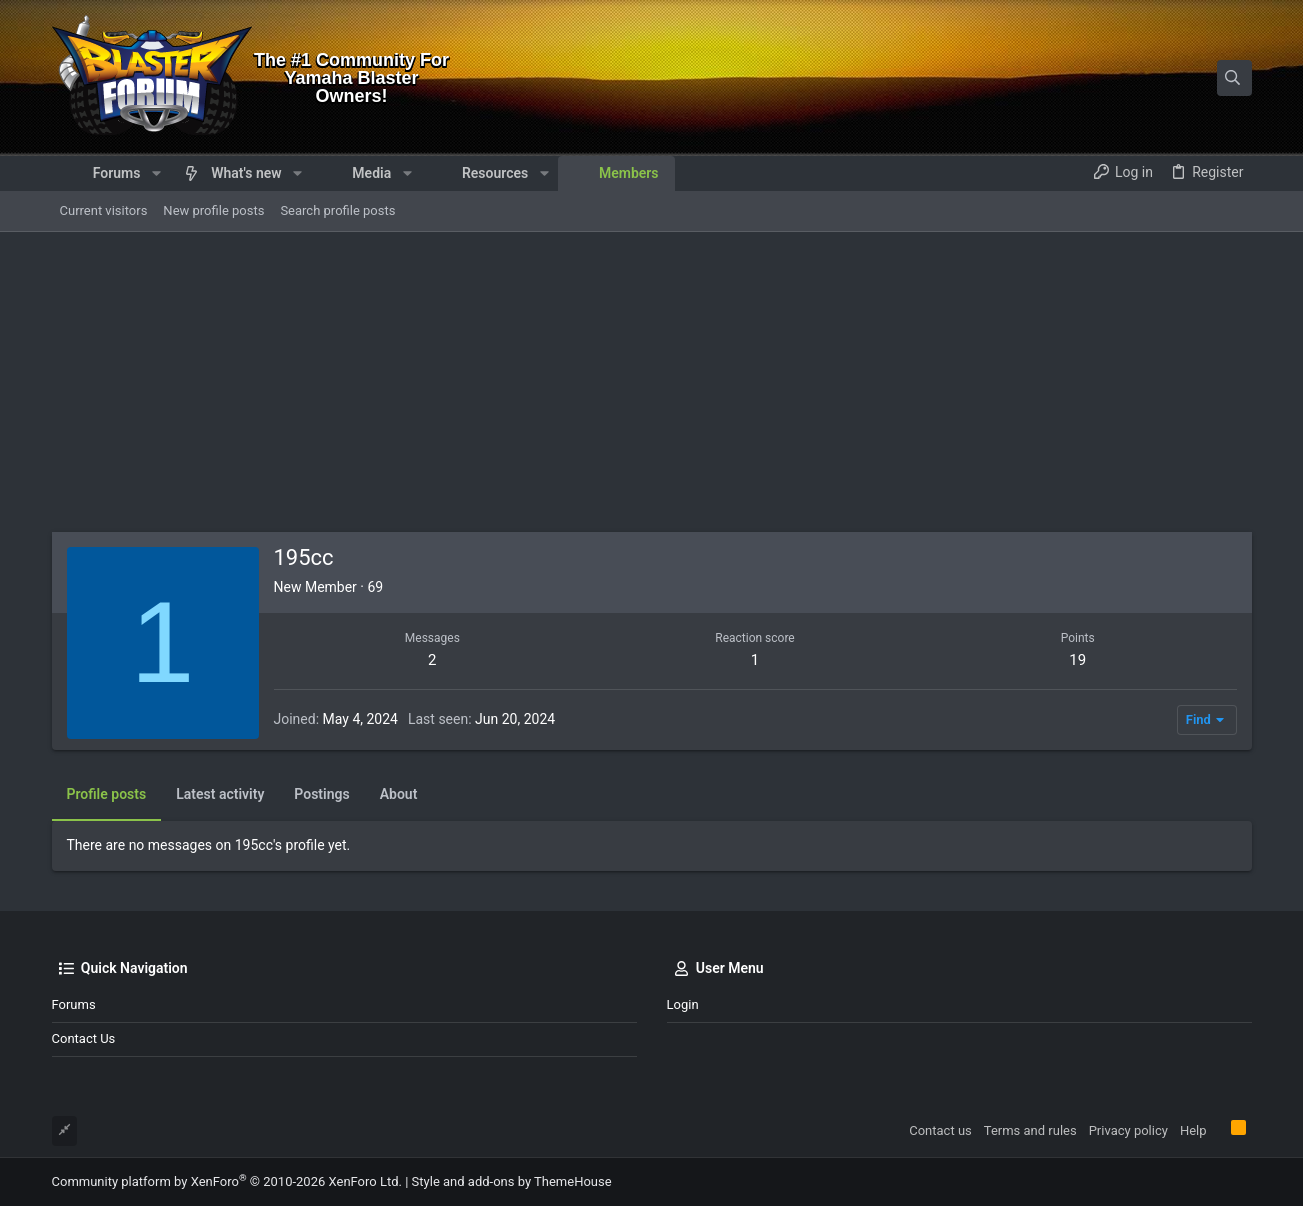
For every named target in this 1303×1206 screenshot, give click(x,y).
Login (683, 1004)
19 (1077, 660)
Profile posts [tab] (107, 794)
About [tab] (399, 794)
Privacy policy (1128, 1130)
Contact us (84, 1038)
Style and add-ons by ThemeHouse (512, 1181)
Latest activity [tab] (220, 794)
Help (1193, 1130)
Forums (74, 1004)
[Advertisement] (652, 382)
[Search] (1127, 78)
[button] (155, 173)
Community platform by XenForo (227, 1181)
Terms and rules (1030, 1130)
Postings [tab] (321, 794)
